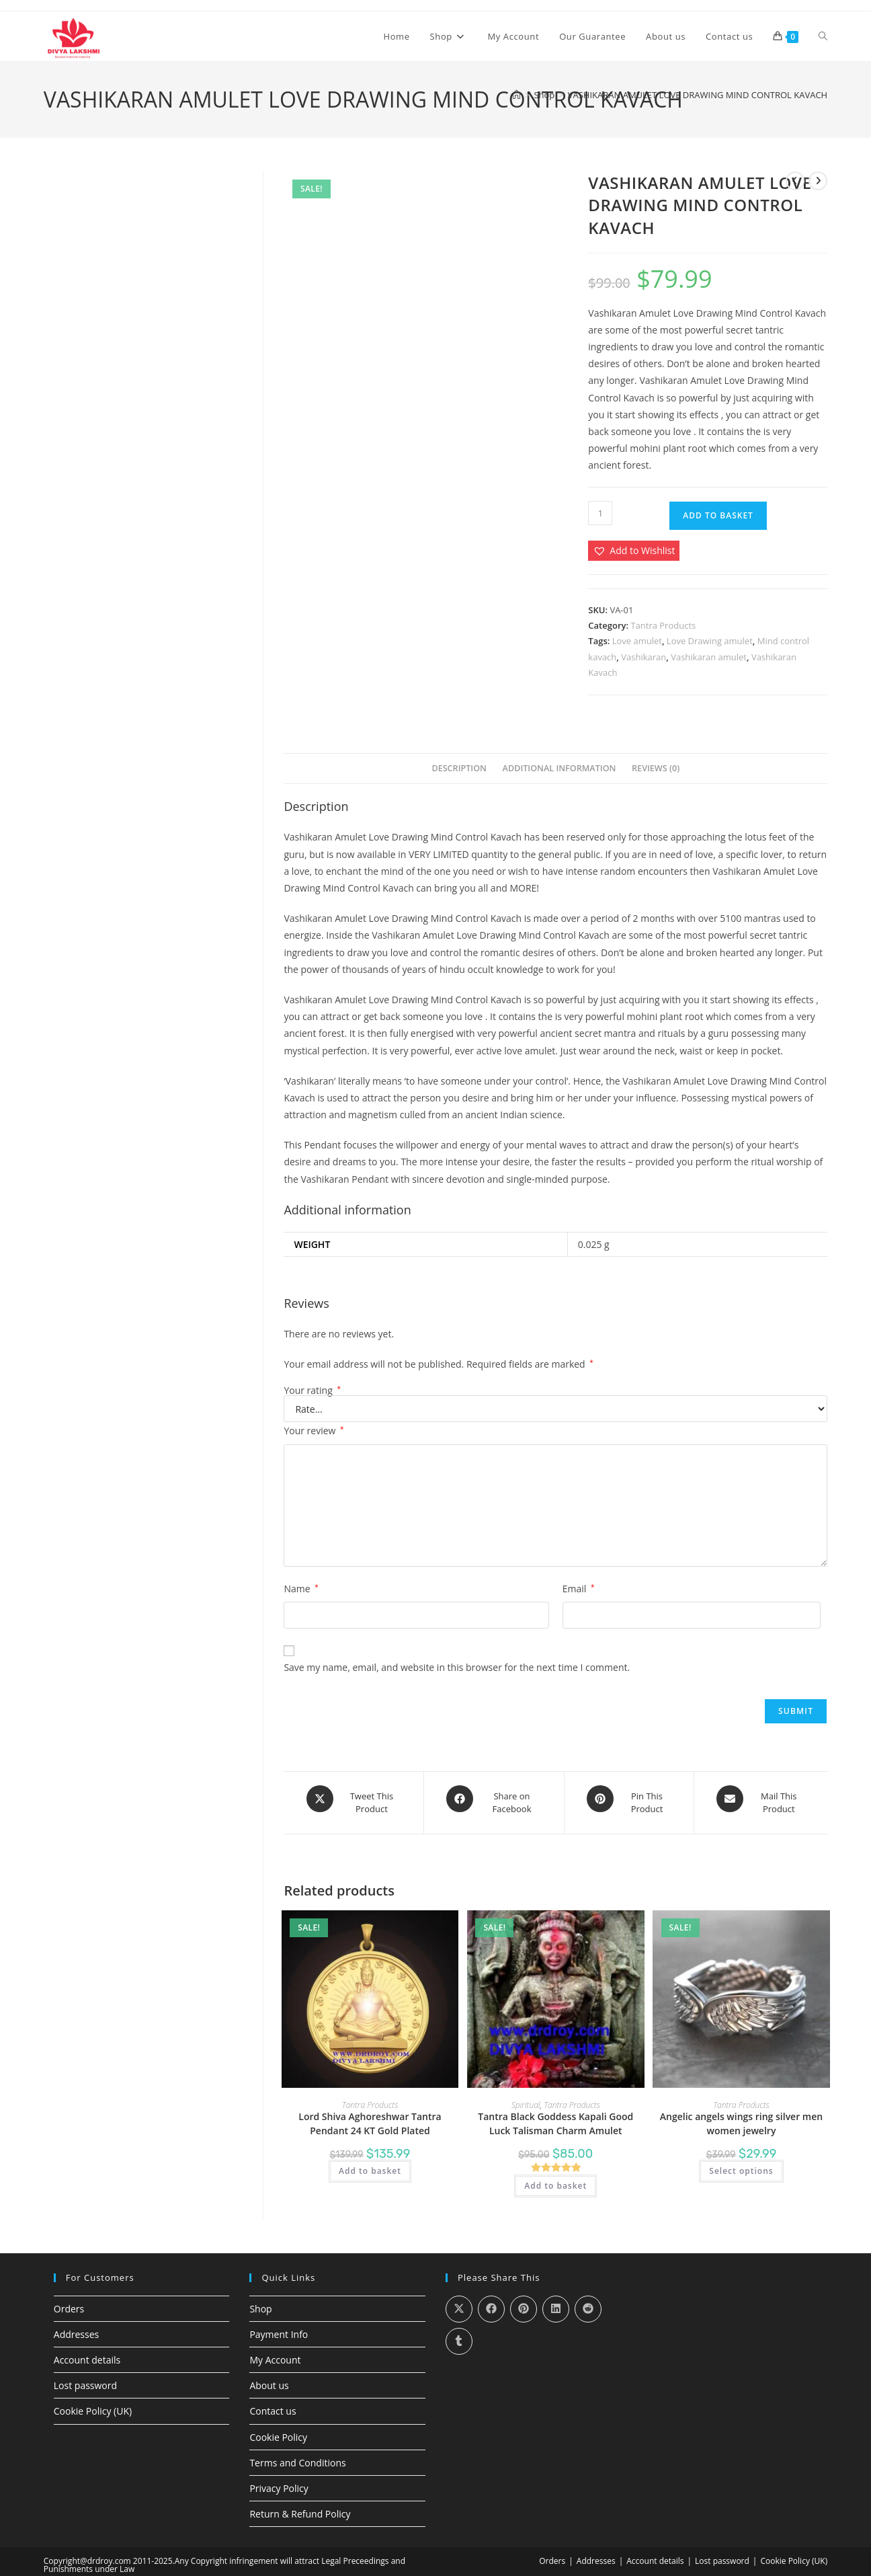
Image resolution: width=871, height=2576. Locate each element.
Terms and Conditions (297, 2454)
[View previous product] (795, 180)
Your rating (312, 1390)
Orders (69, 2300)
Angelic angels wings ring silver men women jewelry (741, 2115)
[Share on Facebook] (494, 1798)
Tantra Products (663, 625)
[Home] (516, 95)
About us (268, 2378)
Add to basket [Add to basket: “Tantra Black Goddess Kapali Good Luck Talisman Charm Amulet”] (555, 2178)
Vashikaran (643, 657)
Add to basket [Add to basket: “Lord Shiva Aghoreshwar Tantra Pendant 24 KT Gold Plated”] (370, 2163)
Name (301, 1588)
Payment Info (278, 2326)
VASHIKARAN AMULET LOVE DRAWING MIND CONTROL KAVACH (697, 95)
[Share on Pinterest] (629, 1798)
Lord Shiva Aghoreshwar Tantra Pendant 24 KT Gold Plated (369, 2115)
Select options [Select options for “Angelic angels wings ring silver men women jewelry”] (741, 2163)
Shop (260, 2300)
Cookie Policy (278, 2429)
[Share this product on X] (353, 1798)
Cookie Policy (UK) (93, 2403)
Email (579, 1588)
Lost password (85, 2378)
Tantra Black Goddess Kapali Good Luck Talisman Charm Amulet (555, 2115)
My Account (274, 2352)
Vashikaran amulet (709, 657)
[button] (633, 550)
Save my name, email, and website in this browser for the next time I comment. (457, 1667)
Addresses (76, 2326)
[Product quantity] (600, 513)
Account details (87, 2352)
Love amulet (637, 641)
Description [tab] (459, 768)
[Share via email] (760, 1798)
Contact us (272, 2403)
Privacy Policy (278, 2480)
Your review (313, 1430)
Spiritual (525, 2097)
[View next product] (817, 180)
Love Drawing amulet (710, 641)
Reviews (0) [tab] (655, 768)
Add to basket (718, 515)
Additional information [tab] (559, 768)
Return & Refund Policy (299, 2506)
